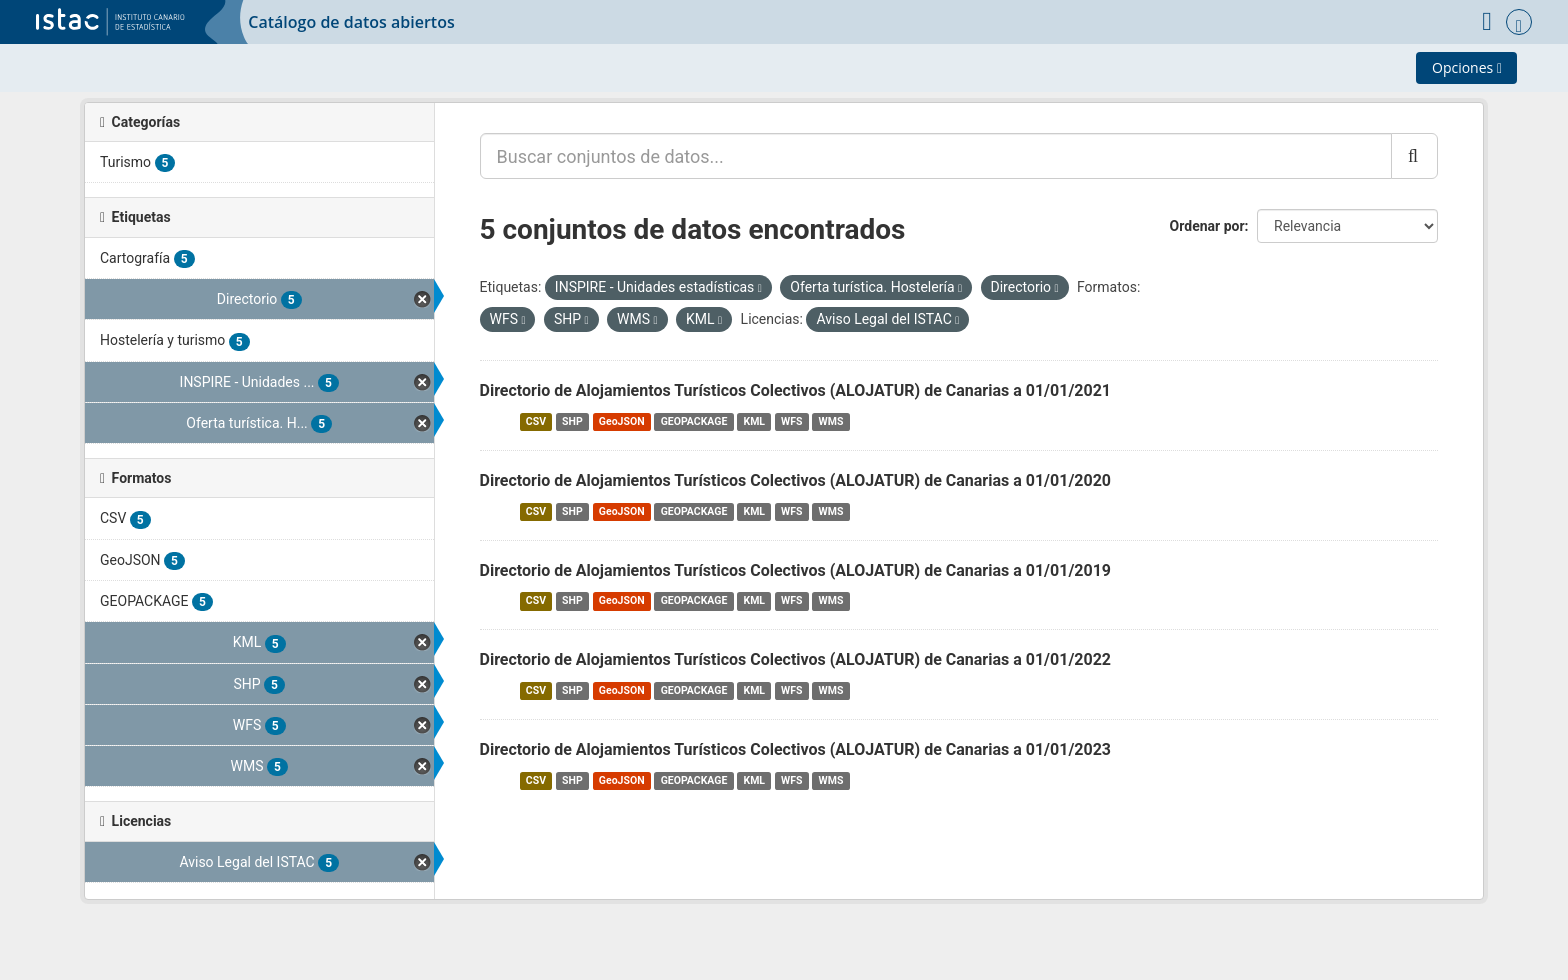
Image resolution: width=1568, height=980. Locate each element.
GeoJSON (622, 421)
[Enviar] (1414, 156)
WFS (791, 421)
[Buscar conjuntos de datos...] (936, 156)
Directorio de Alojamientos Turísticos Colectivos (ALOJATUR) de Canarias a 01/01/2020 (796, 480)
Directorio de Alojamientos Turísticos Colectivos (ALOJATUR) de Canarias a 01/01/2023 (796, 749)
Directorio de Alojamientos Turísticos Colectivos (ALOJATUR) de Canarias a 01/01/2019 (796, 570)
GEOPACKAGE (694, 421)
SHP (572, 421)
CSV (536, 421)
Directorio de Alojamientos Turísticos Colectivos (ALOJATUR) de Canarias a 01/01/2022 (796, 659)
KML (754, 421)
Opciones (1467, 67)
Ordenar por (1207, 226)
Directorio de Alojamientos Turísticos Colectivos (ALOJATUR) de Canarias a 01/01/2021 (796, 390)
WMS (831, 421)
